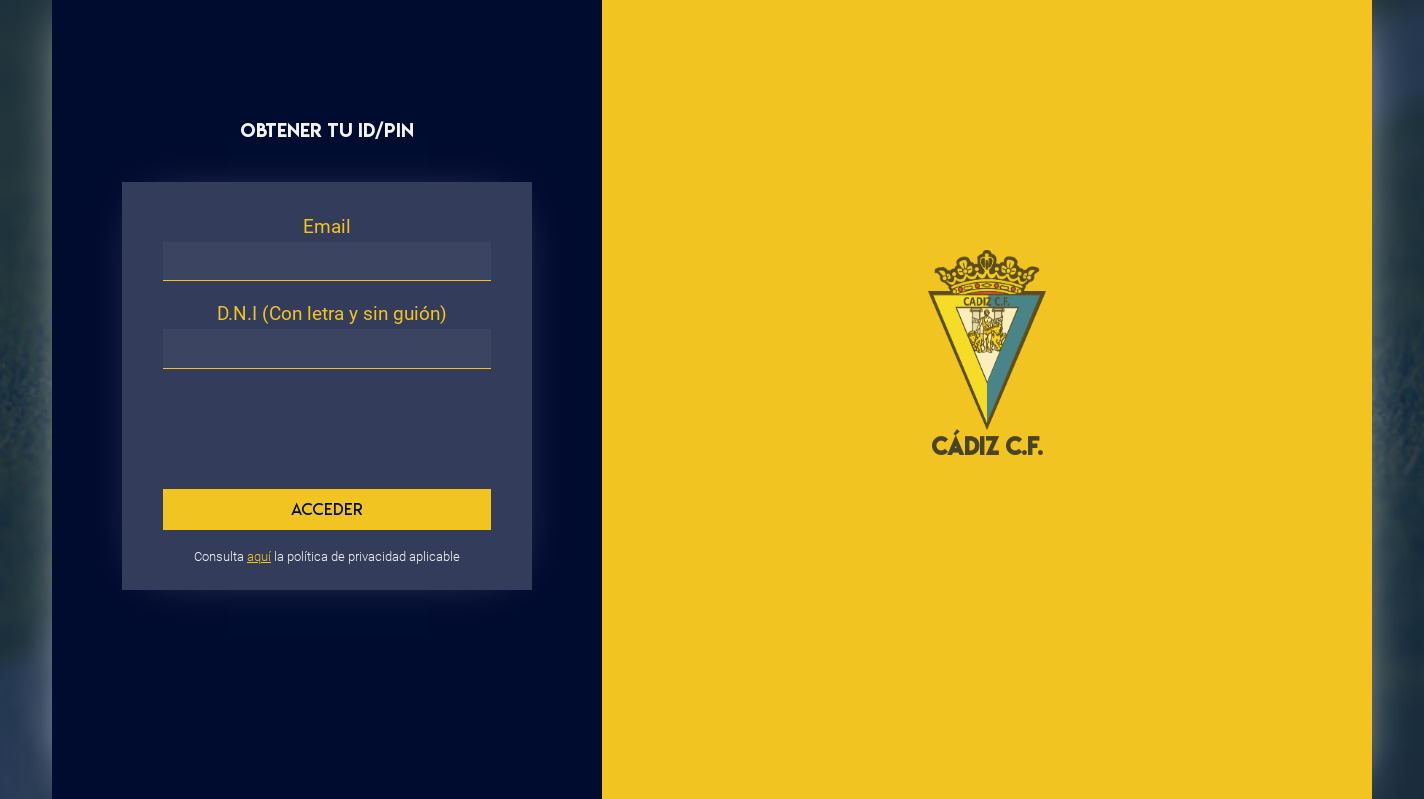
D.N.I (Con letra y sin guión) (332, 313)
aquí (259, 556)
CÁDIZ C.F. (987, 446)
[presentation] (304, 416)
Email (327, 226)
